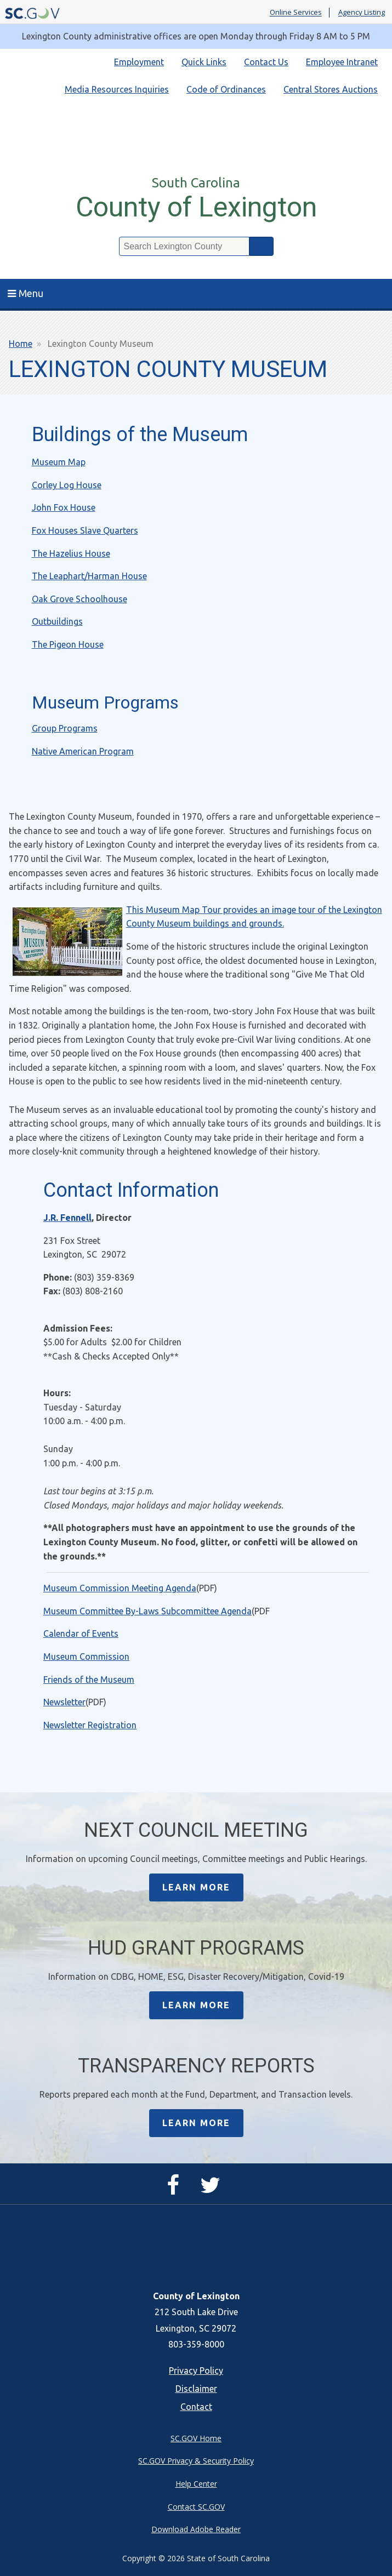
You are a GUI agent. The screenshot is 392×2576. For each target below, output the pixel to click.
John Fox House (63, 507)
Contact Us (266, 62)
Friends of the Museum (88, 1679)
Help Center (196, 2483)
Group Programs (65, 728)
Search (261, 246)
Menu (25, 293)
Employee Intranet (342, 62)
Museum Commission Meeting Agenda (119, 1588)
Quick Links (203, 62)
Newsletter (64, 1702)
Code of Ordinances (226, 89)
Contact (196, 2407)
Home (20, 344)
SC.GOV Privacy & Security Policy (196, 2460)
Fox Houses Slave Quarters (85, 530)
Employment (139, 62)
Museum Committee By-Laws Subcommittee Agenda (147, 1611)
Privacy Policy (196, 2370)
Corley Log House (66, 485)
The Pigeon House (68, 644)
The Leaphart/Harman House (89, 576)
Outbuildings (57, 621)
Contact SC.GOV (196, 2506)
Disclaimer (196, 2389)
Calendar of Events (80, 1633)
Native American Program (83, 751)
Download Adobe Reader (196, 2529)
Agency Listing (361, 13)
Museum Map (59, 462)
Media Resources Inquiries (117, 89)
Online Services (296, 13)
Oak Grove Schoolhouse (79, 599)
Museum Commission (86, 1656)
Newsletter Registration (90, 1725)
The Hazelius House (71, 553)
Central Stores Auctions (330, 89)
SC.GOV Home (196, 2438)
